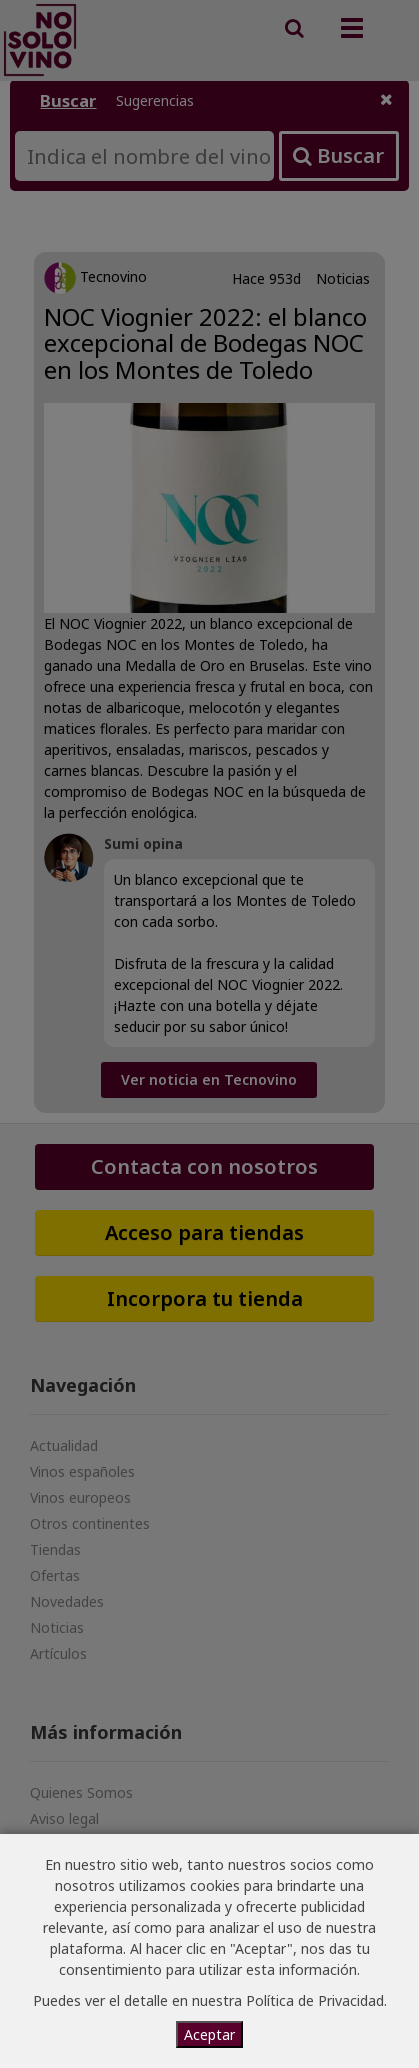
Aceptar (209, 2034)
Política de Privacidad (315, 2000)
